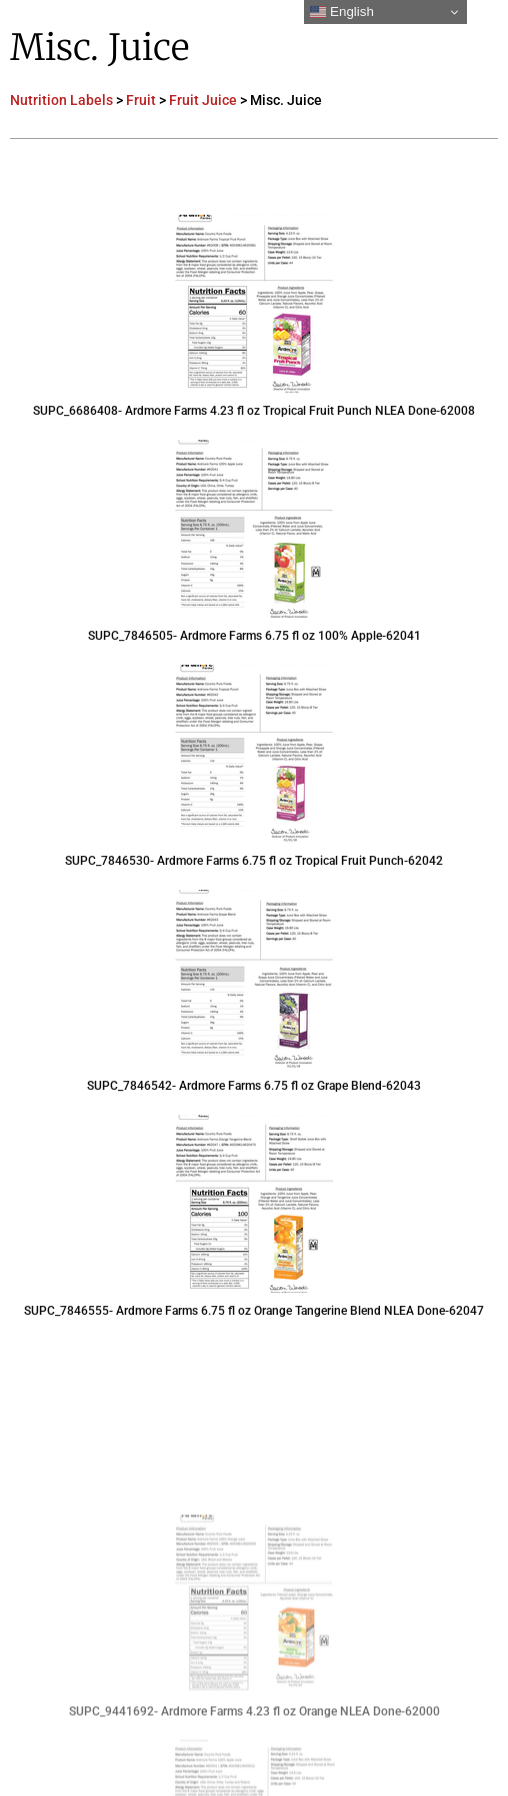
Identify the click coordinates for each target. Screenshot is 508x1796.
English (341, 12)
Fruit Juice (203, 100)
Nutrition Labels (61, 100)
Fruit (141, 100)
